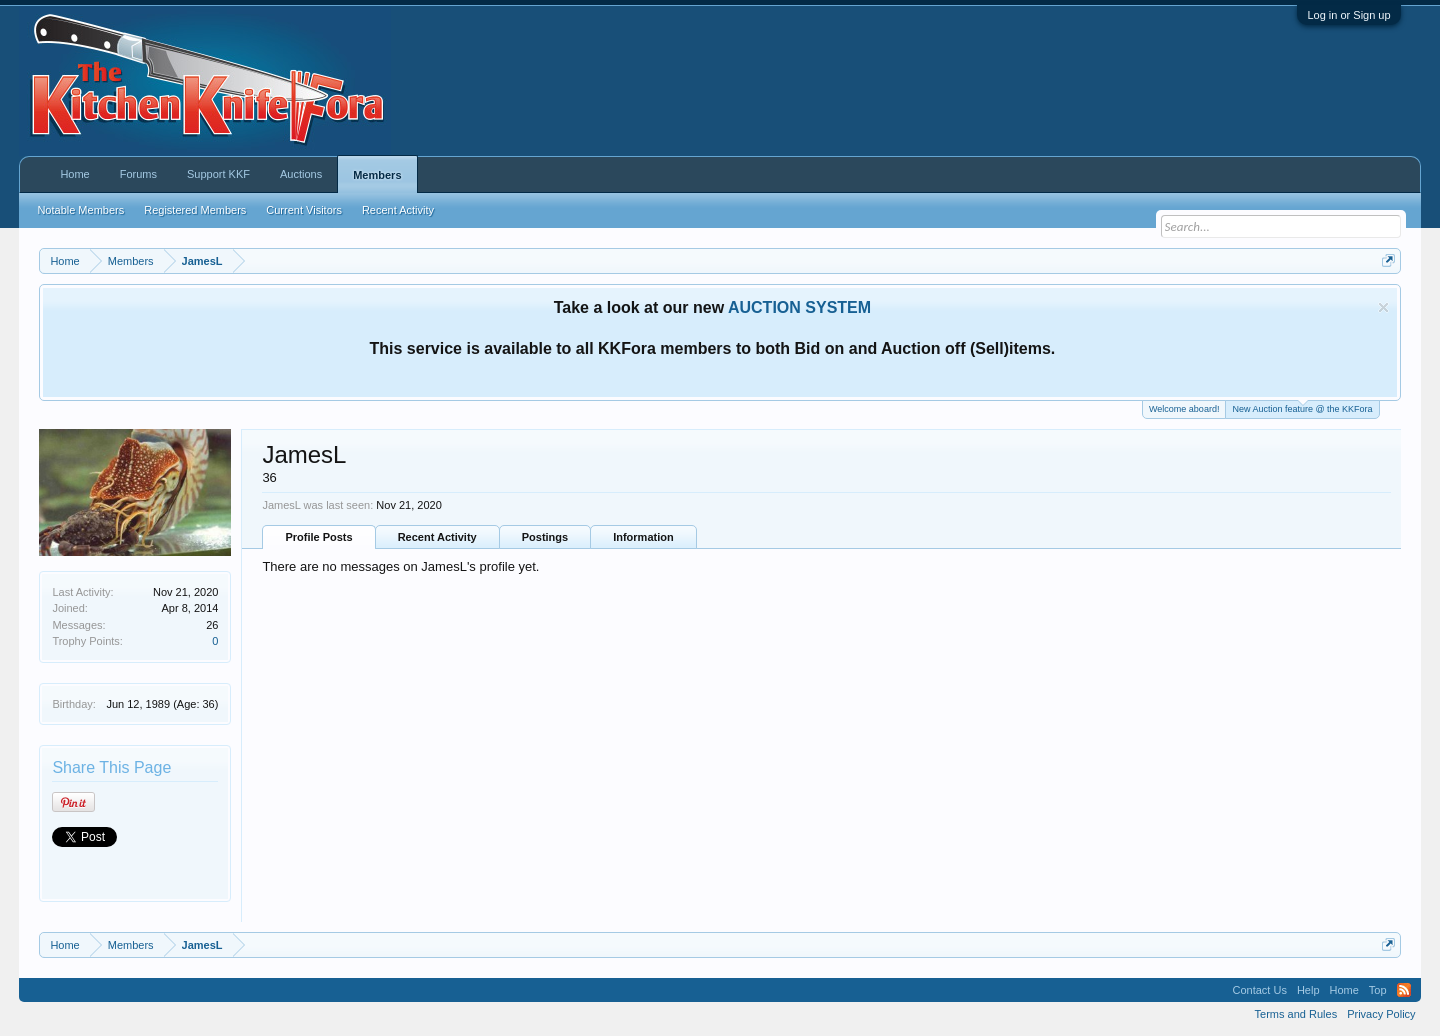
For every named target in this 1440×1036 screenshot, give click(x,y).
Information (643, 537)
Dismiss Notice (1383, 307)
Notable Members (80, 210)
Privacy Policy (1381, 1014)
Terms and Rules (1296, 1014)
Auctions (301, 174)
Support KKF (218, 174)
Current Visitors (304, 210)
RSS (1404, 990)
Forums (138, 174)
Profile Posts (318, 537)
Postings (545, 537)
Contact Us (1259, 990)
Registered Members (195, 210)
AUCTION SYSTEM (799, 307)
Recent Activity (437, 537)
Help (1308, 990)
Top (1378, 990)
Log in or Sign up (1348, 15)
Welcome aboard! (1184, 409)
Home (74, 174)
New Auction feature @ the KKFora (1302, 407)
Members (377, 175)
